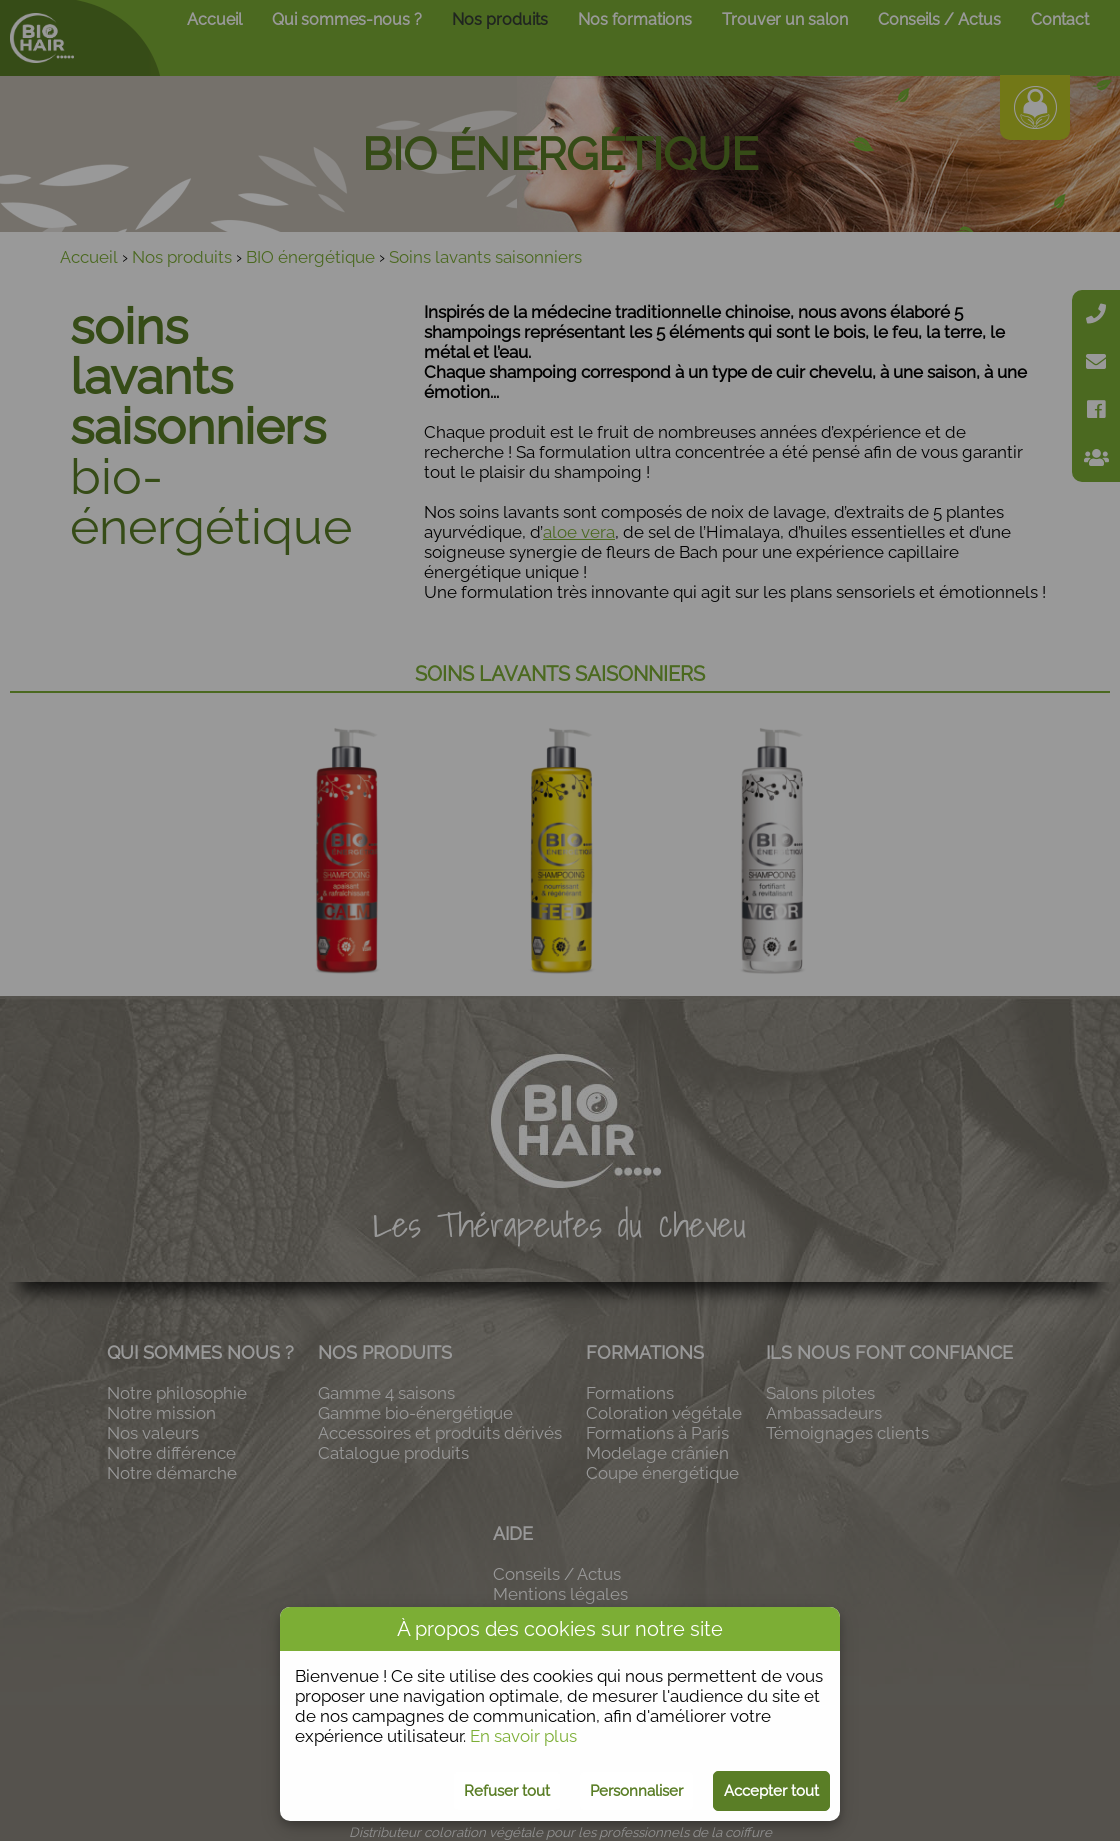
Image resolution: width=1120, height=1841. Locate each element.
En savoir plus (523, 1736)
